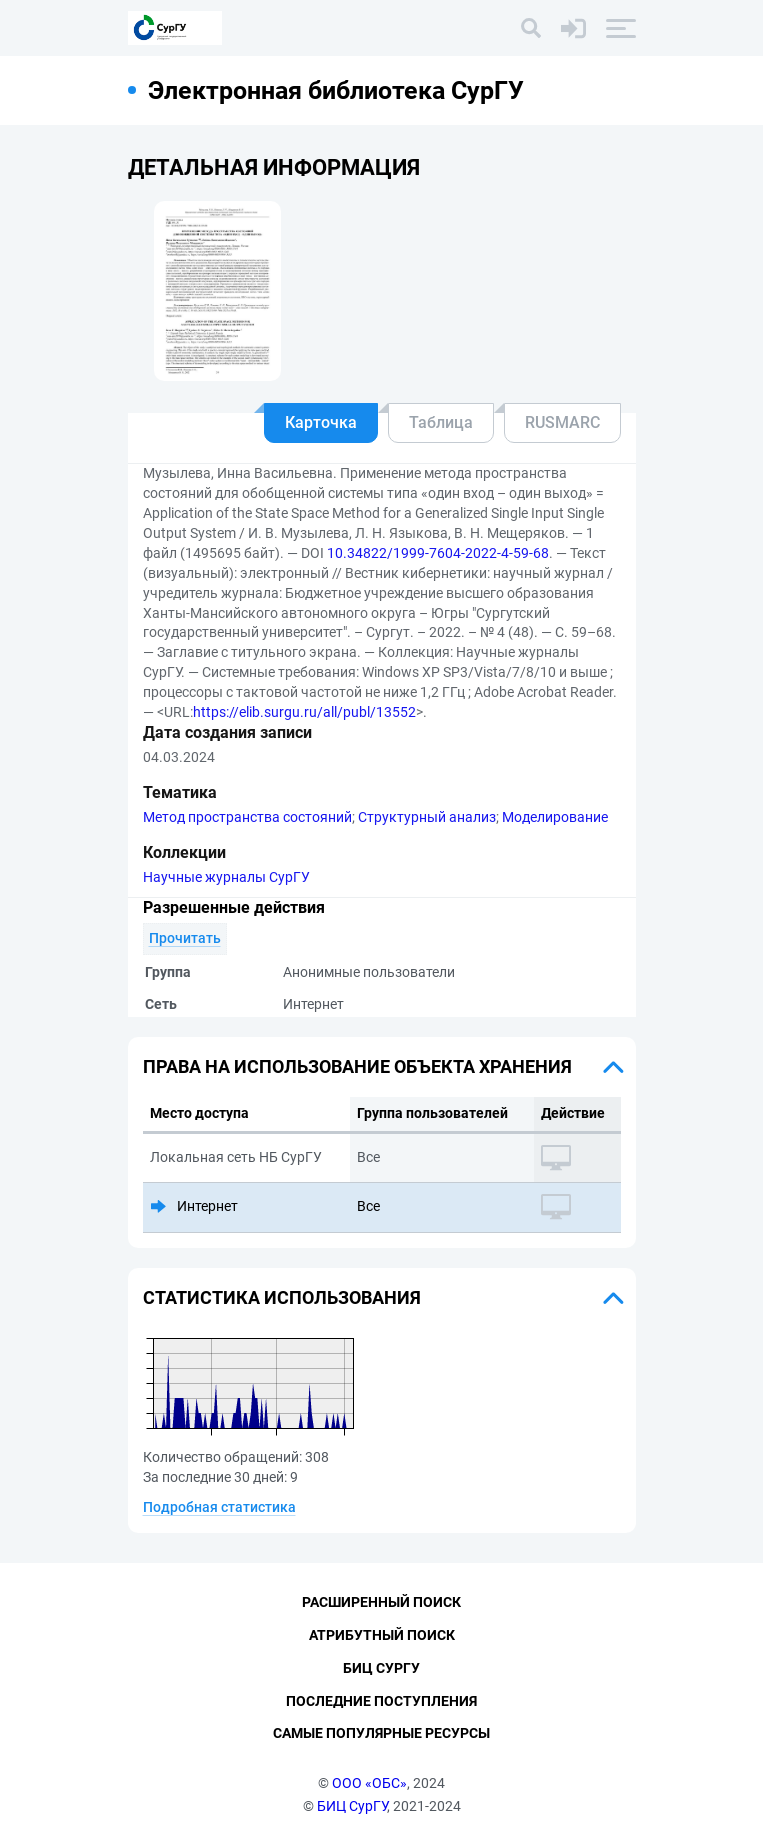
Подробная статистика (219, 1507)
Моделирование (555, 817)
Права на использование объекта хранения (357, 1066)
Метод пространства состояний (247, 817)
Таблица (441, 422)
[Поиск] (531, 28)
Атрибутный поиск (382, 1635)
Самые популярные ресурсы (381, 1733)
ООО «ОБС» (369, 1783)
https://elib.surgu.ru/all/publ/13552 (304, 712)
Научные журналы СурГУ (226, 877)
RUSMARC (562, 422)
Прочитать (185, 938)
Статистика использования (282, 1297)
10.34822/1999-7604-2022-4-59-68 (438, 553)
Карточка (321, 422)
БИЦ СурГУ (352, 1806)
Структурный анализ (427, 817)
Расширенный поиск (381, 1602)
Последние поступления (381, 1701)
